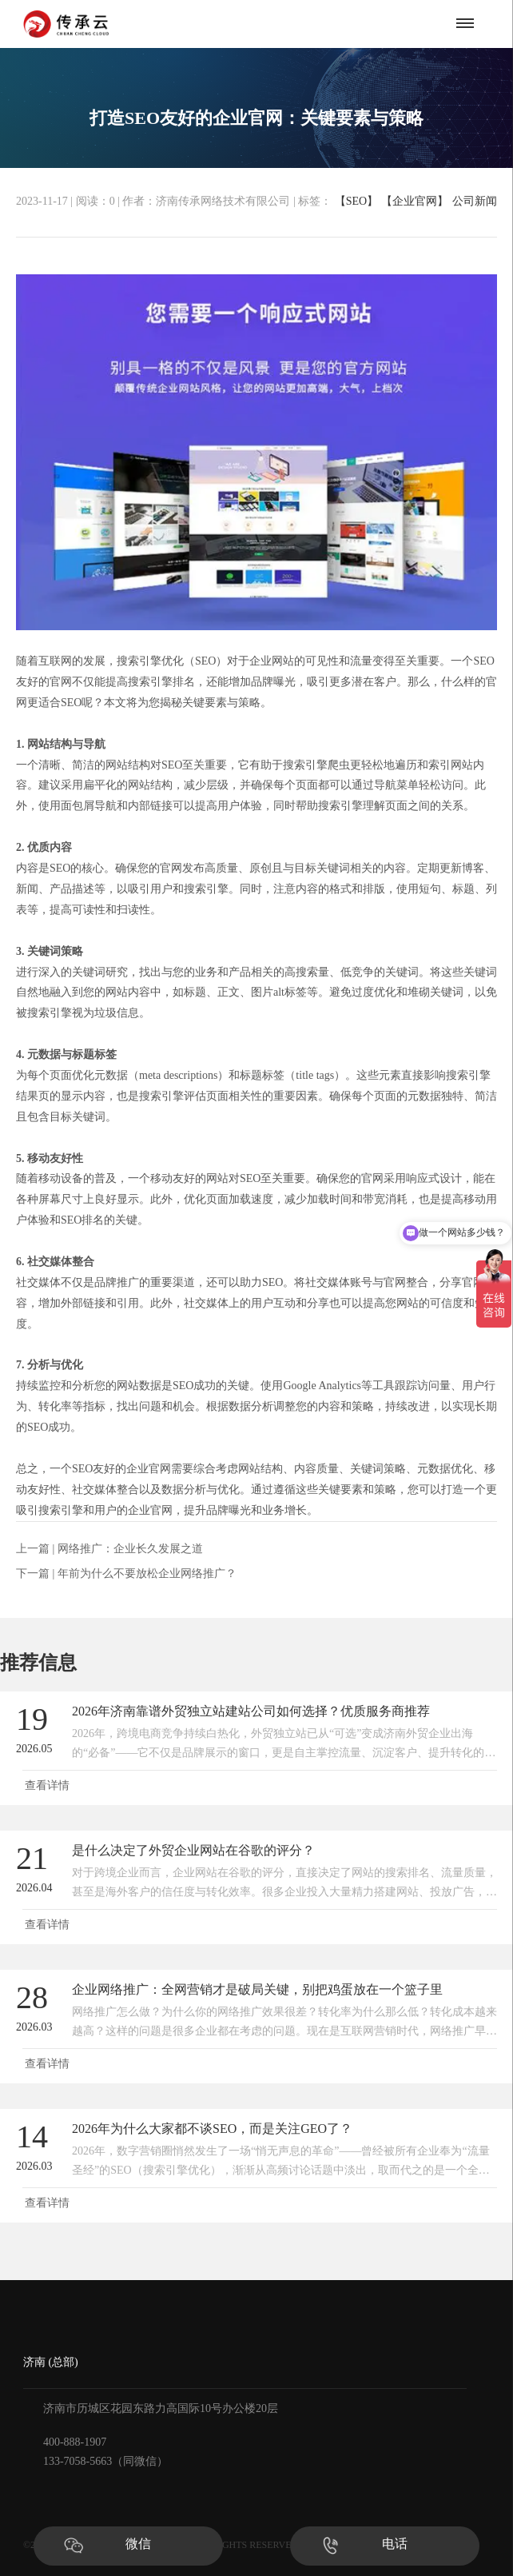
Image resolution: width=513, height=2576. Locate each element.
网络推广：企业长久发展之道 (130, 1549)
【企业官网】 (413, 201)
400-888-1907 (74, 2442)
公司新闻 (474, 201)
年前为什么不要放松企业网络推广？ (147, 1574)
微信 (138, 2543)
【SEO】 (355, 201)
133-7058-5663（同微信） (105, 2461)
